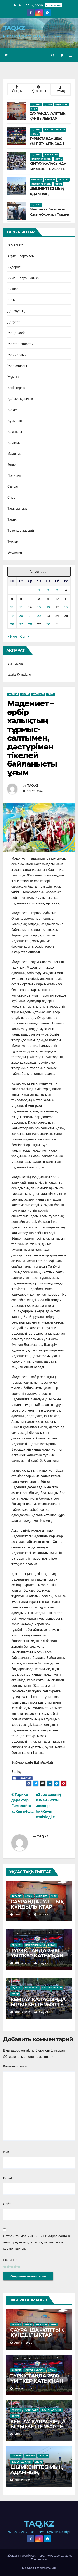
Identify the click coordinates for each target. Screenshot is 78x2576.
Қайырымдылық (20, 399)
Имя (6, 2152)
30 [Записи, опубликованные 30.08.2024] (48, 624)
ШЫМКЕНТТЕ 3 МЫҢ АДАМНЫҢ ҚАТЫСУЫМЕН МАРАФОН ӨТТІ (36, 2475)
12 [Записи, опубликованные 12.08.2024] (12, 607)
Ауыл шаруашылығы (23, 278)
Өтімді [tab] (60, 89)
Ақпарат (36, 104)
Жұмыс (13, 377)
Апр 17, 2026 (23, 2342)
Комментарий (15, 2066)
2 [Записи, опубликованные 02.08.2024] (48, 590)
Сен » (24, 636)
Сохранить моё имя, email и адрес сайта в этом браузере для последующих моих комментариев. (36, 2242)
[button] (52, 55)
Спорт (58, 184)
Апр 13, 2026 (23, 2434)
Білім (11, 300)
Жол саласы (17, 366)
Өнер (34, 109)
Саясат (13, 487)
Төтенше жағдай (20, 530)
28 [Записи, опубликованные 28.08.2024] (30, 624)
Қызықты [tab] (38, 89)
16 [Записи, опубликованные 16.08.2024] (48, 607)
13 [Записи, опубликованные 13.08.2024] (21, 607)
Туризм (13, 541)
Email (7, 2178)
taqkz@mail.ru (19, 674)
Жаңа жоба (51, 154)
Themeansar (39, 2559)
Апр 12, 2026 (23, 2480)
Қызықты (14, 432)
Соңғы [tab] (16, 89)
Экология (14, 552)
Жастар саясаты (54, 129)
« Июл (12, 636)
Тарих (12, 519)
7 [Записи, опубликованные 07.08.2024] (30, 599)
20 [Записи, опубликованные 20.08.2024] (21, 616)
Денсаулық (16, 311)
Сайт (7, 2204)
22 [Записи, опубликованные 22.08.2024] (39, 616)
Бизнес (13, 289)
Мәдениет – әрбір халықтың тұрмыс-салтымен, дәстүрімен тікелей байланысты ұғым (32, 738)
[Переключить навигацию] (70, 55)
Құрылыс (14, 421)
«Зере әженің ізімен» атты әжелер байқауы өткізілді (48, 1805)
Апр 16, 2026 (23, 2388)
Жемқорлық (16, 355)
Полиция (14, 476)
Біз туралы (15, 663)
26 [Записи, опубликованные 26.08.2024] (12, 624)
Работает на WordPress (21, 2555)
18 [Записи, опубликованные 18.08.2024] (66, 607)
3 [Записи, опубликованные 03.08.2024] (57, 590)
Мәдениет (61, 104)
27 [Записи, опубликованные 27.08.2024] (21, 624)
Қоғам (48, 104)
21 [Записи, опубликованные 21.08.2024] (30, 616)
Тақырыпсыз (17, 508)
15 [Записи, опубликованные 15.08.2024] (39, 607)
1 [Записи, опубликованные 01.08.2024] (39, 590)
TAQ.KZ (14, 28)
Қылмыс (14, 443)
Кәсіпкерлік (16, 388)
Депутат (63, 180)
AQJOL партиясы (20, 256)
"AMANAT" (36, 180)
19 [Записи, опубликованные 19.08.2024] (12, 616)
